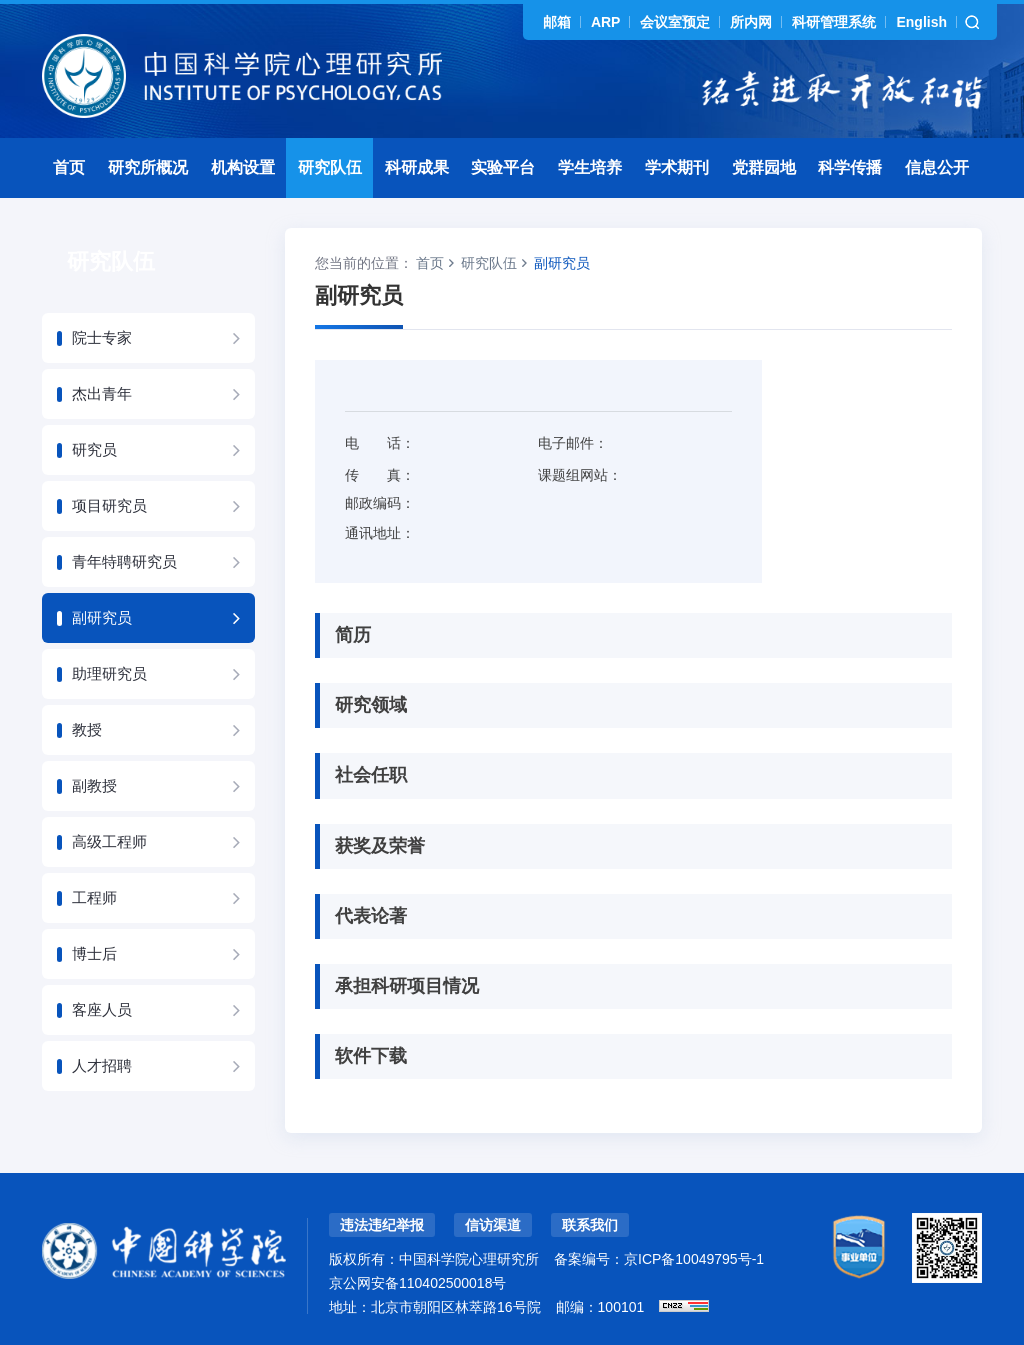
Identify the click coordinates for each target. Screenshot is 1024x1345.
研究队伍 (330, 167)
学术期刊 (677, 167)
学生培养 (590, 167)
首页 (69, 167)
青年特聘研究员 (124, 561)
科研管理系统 (834, 22)
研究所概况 (148, 167)
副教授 (94, 785)
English (921, 22)
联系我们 (590, 1225)
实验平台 (503, 167)
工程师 (94, 897)
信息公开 (937, 167)
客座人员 (102, 1009)
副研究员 (102, 617)
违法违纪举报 (382, 1225)
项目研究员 (109, 505)
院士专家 (102, 337)
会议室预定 (675, 22)
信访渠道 (493, 1225)
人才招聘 (102, 1065)
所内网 (751, 22)
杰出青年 (102, 393)
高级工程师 (109, 841)
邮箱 (557, 22)
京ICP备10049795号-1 (694, 1259)
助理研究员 (109, 673)
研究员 (94, 449)
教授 (87, 729)
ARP (606, 22)
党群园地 (764, 167)
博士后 (94, 953)
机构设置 (243, 167)
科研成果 (417, 167)
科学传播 (850, 167)
